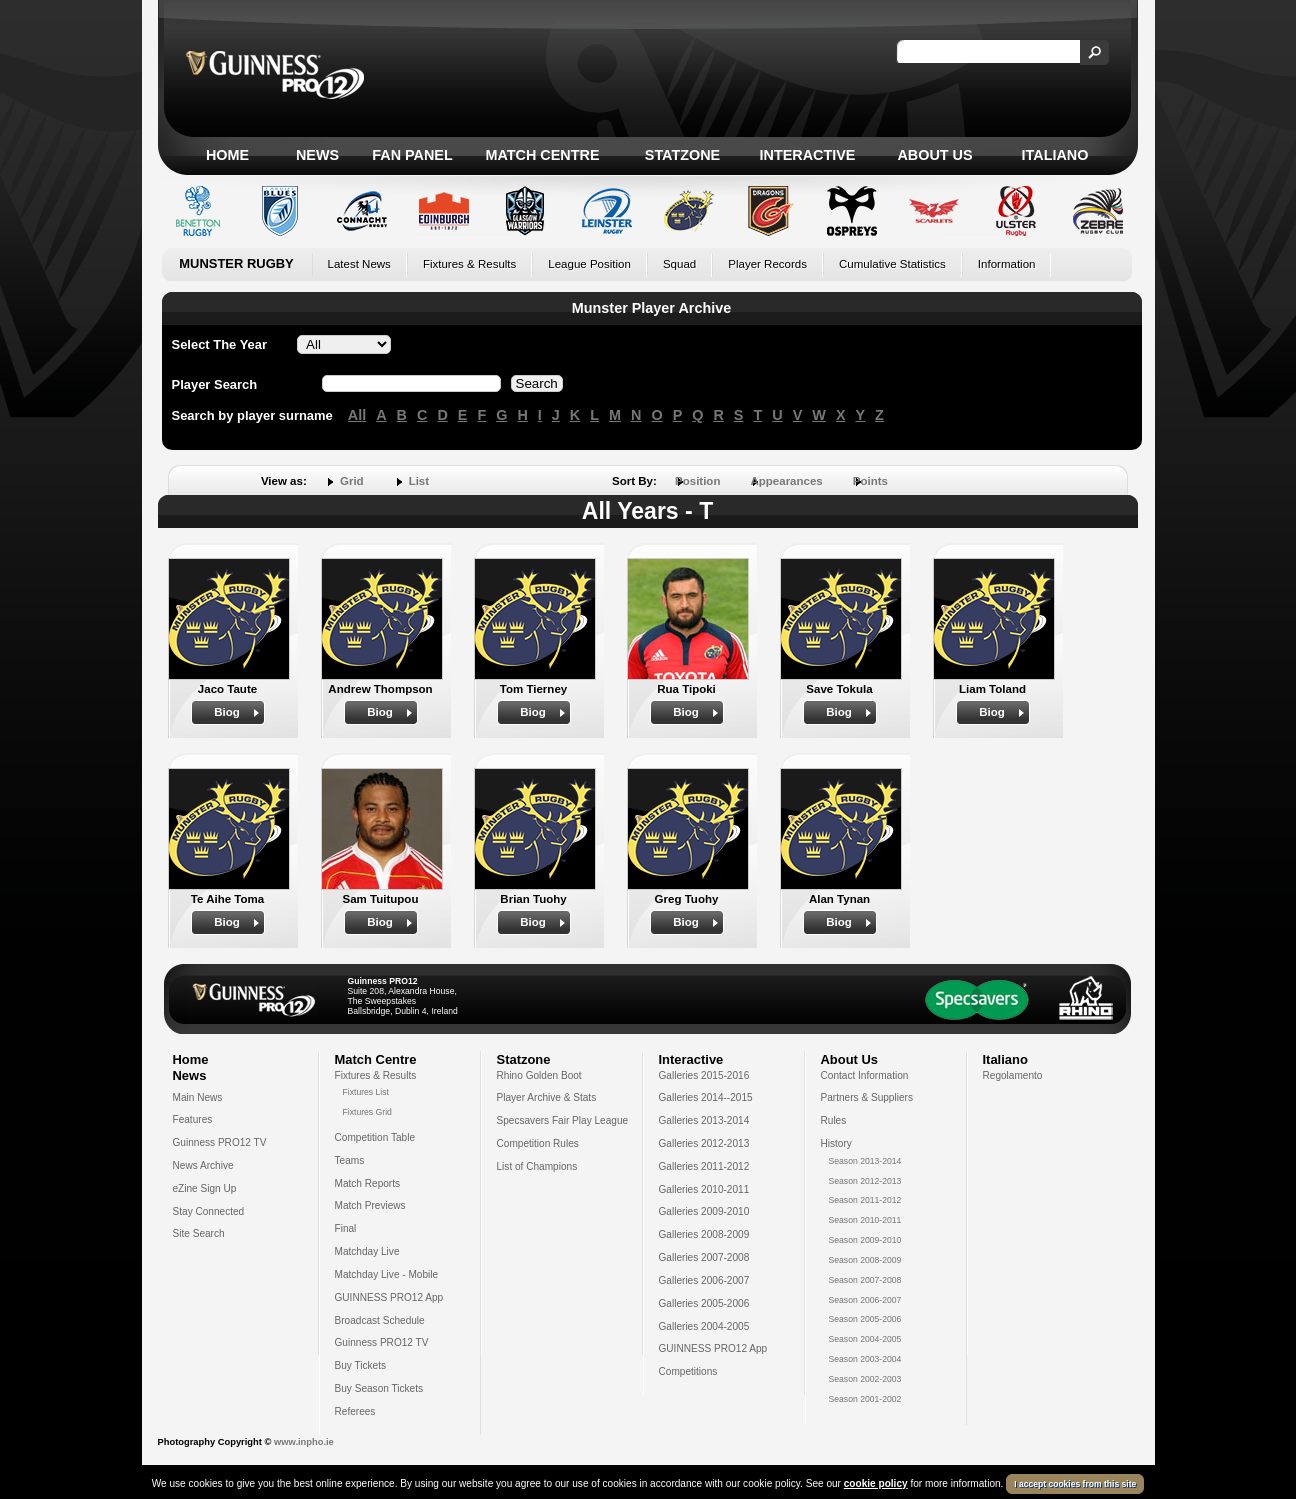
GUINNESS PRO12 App (389, 1297)
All (357, 415)
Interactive (808, 155)
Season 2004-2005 (865, 1339)
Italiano (1055, 155)
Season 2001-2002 (865, 1399)
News (317, 155)
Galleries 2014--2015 (706, 1097)
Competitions (688, 1371)
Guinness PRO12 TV (220, 1142)
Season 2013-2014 (865, 1161)
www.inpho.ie (304, 1442)
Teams (350, 1160)
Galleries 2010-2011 (704, 1189)
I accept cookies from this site (1075, 1484)
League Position (589, 264)
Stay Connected (209, 1211)
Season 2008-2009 (865, 1260)
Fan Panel (412, 155)
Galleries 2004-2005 (704, 1326)
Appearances (786, 481)
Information (1007, 264)
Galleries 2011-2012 (704, 1166)
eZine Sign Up (205, 1188)
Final (346, 1228)
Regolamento (1013, 1075)
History (836, 1143)
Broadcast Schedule (380, 1320)
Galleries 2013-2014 (704, 1120)
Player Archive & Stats (547, 1097)
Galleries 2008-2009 (704, 1234)
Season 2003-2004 (865, 1359)
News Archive (203, 1165)
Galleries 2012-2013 (704, 1143)
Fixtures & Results (469, 264)
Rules (834, 1120)
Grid (352, 481)
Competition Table (375, 1137)
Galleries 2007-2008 (704, 1257)
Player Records (767, 264)
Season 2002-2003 (865, 1379)
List (419, 481)
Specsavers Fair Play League (563, 1120)
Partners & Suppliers (867, 1097)
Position (697, 481)
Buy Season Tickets (379, 1388)
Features (193, 1119)
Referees (355, 1411)
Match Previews (370, 1205)
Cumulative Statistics (892, 264)
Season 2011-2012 (865, 1200)
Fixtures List (366, 1092)
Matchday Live (367, 1251)
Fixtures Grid (367, 1112)
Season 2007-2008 (865, 1280)
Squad (679, 264)
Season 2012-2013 (865, 1181)
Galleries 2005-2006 (704, 1303)
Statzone (682, 155)
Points (870, 481)
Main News (198, 1097)
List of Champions (537, 1166)
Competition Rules (538, 1143)
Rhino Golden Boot (539, 1075)
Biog (227, 712)
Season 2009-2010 (865, 1240)
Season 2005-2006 (865, 1319)
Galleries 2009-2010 (704, 1211)
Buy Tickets (361, 1365)
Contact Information (865, 1075)
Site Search (199, 1233)
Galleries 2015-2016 (704, 1075)
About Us (934, 155)
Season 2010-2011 (865, 1220)
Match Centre (542, 155)
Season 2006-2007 (865, 1300)
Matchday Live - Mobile (387, 1274)
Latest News (359, 264)
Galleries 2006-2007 (704, 1280)
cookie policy (876, 1483)
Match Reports (368, 1183)
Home (227, 155)
